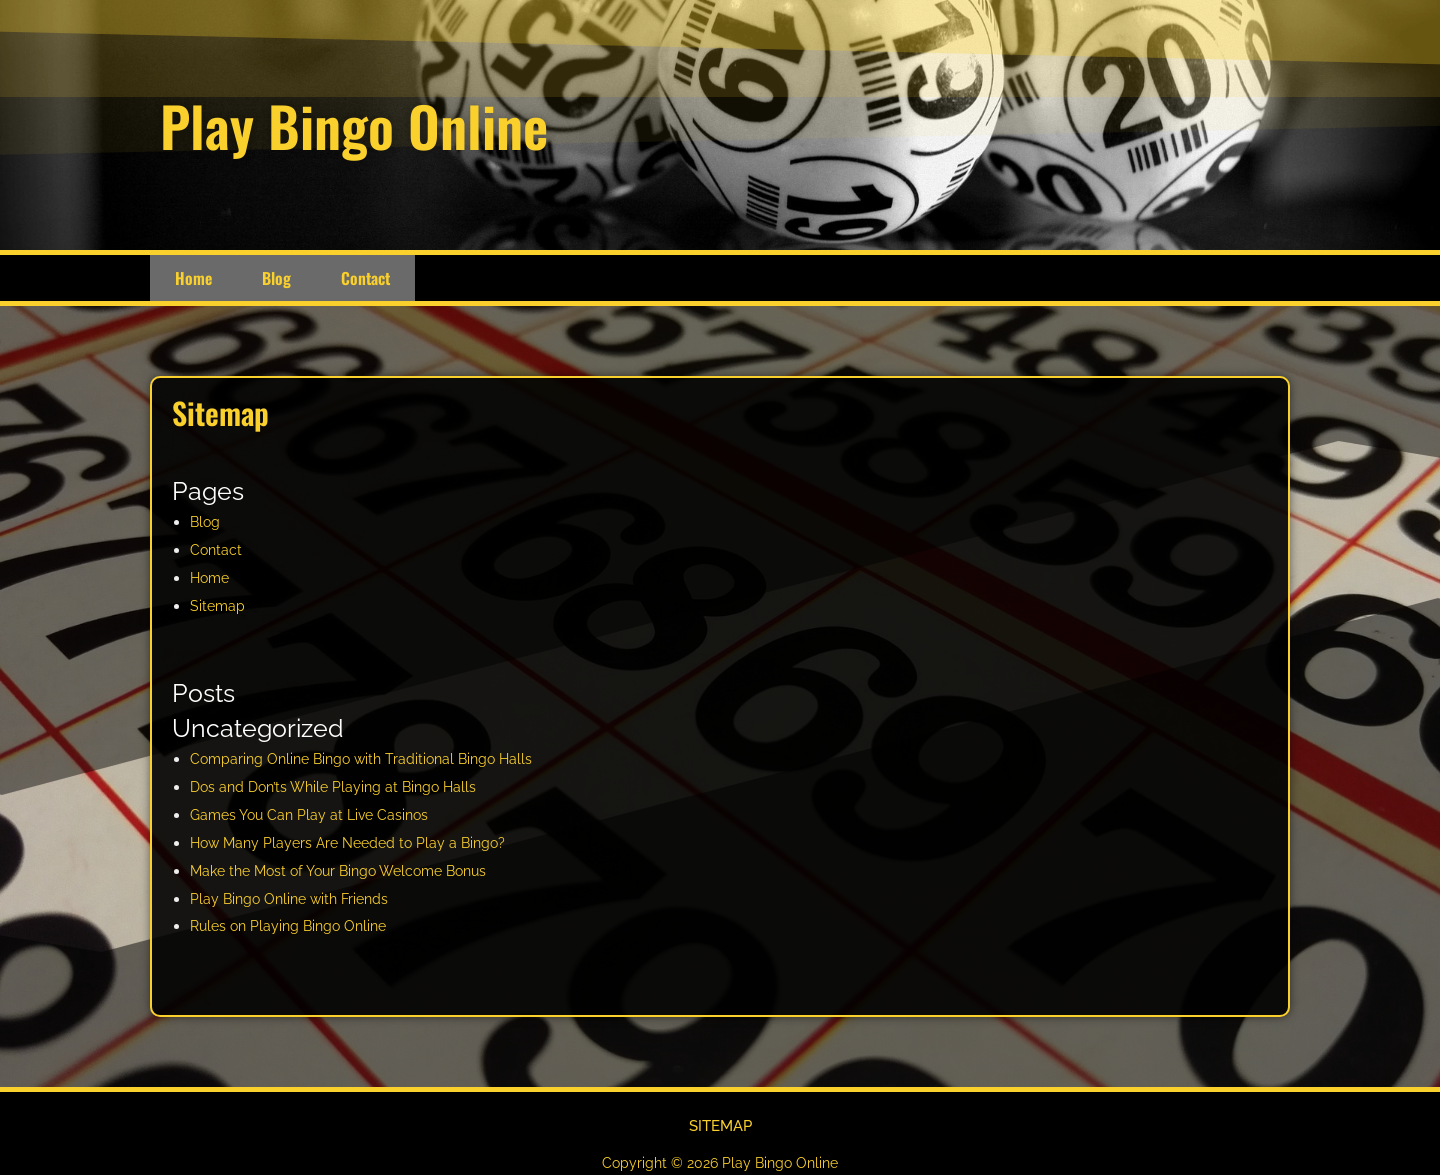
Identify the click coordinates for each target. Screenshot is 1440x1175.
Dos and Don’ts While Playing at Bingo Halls (340, 787)
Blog (276, 278)
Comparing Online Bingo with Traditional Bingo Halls (369, 759)
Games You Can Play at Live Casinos (315, 815)
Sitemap (218, 606)
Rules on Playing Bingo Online (294, 926)
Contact (365, 278)
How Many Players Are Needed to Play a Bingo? (355, 843)
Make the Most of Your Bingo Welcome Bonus (349, 871)
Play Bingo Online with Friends (294, 899)
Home (193, 278)
